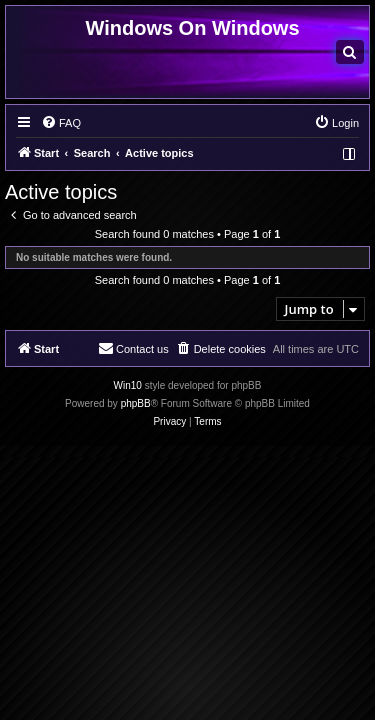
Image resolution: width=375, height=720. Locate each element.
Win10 (128, 385)
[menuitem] (350, 52)
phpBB (136, 403)
